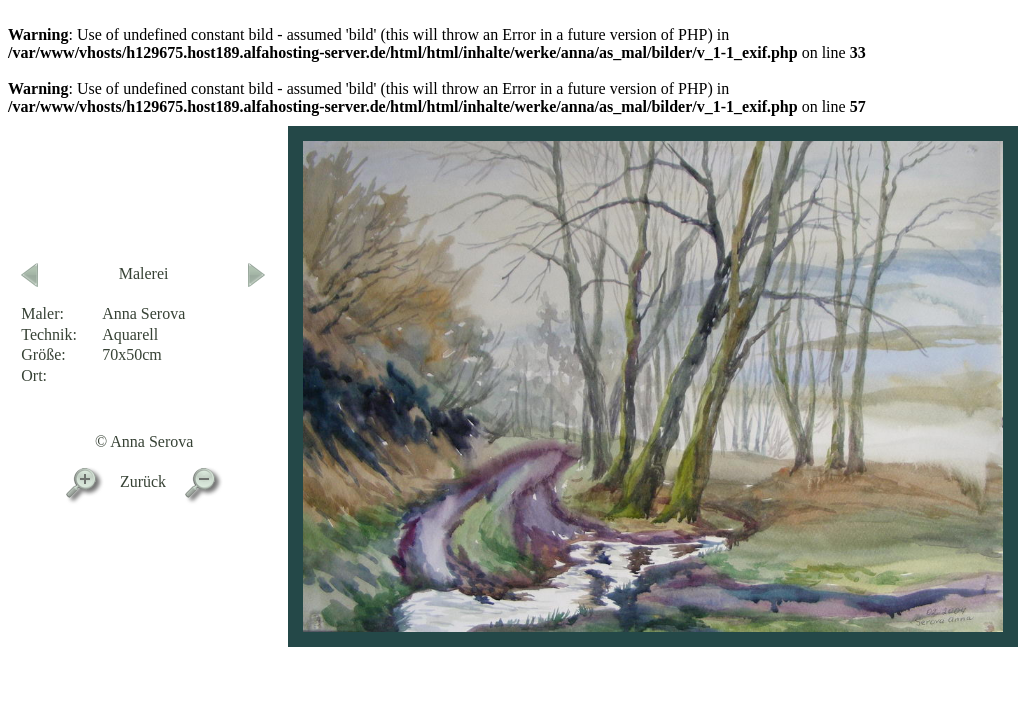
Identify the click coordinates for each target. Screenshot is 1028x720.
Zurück (143, 481)
